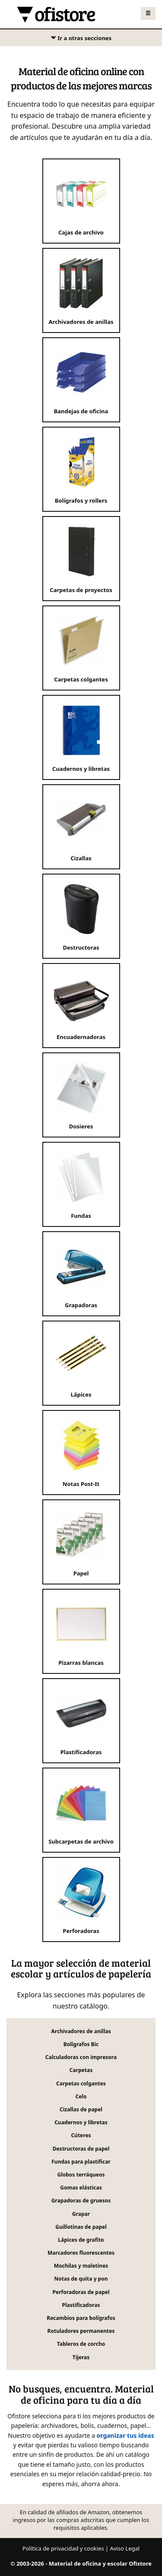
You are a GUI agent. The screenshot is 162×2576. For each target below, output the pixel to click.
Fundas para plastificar (80, 2161)
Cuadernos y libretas (81, 2122)
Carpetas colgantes (81, 2083)
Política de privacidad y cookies (63, 2548)
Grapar (81, 2214)
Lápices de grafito (81, 2239)
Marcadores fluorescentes (81, 2252)
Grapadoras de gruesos (81, 2200)
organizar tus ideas (125, 2435)
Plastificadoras (81, 2305)
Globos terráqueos (81, 2174)
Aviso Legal (125, 2548)
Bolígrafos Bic (81, 2044)
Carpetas (81, 2070)
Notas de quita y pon (81, 2278)
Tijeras (81, 2357)
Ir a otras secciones (80, 40)
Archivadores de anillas (81, 2031)
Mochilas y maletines (81, 2265)
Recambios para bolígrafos (81, 2318)
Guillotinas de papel (81, 2227)
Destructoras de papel (81, 2148)
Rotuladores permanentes (81, 2331)
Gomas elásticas (81, 2187)
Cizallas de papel (81, 2109)
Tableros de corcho (81, 2344)
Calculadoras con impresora (81, 2057)
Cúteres (81, 2135)
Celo (81, 2096)
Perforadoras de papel (81, 2292)
